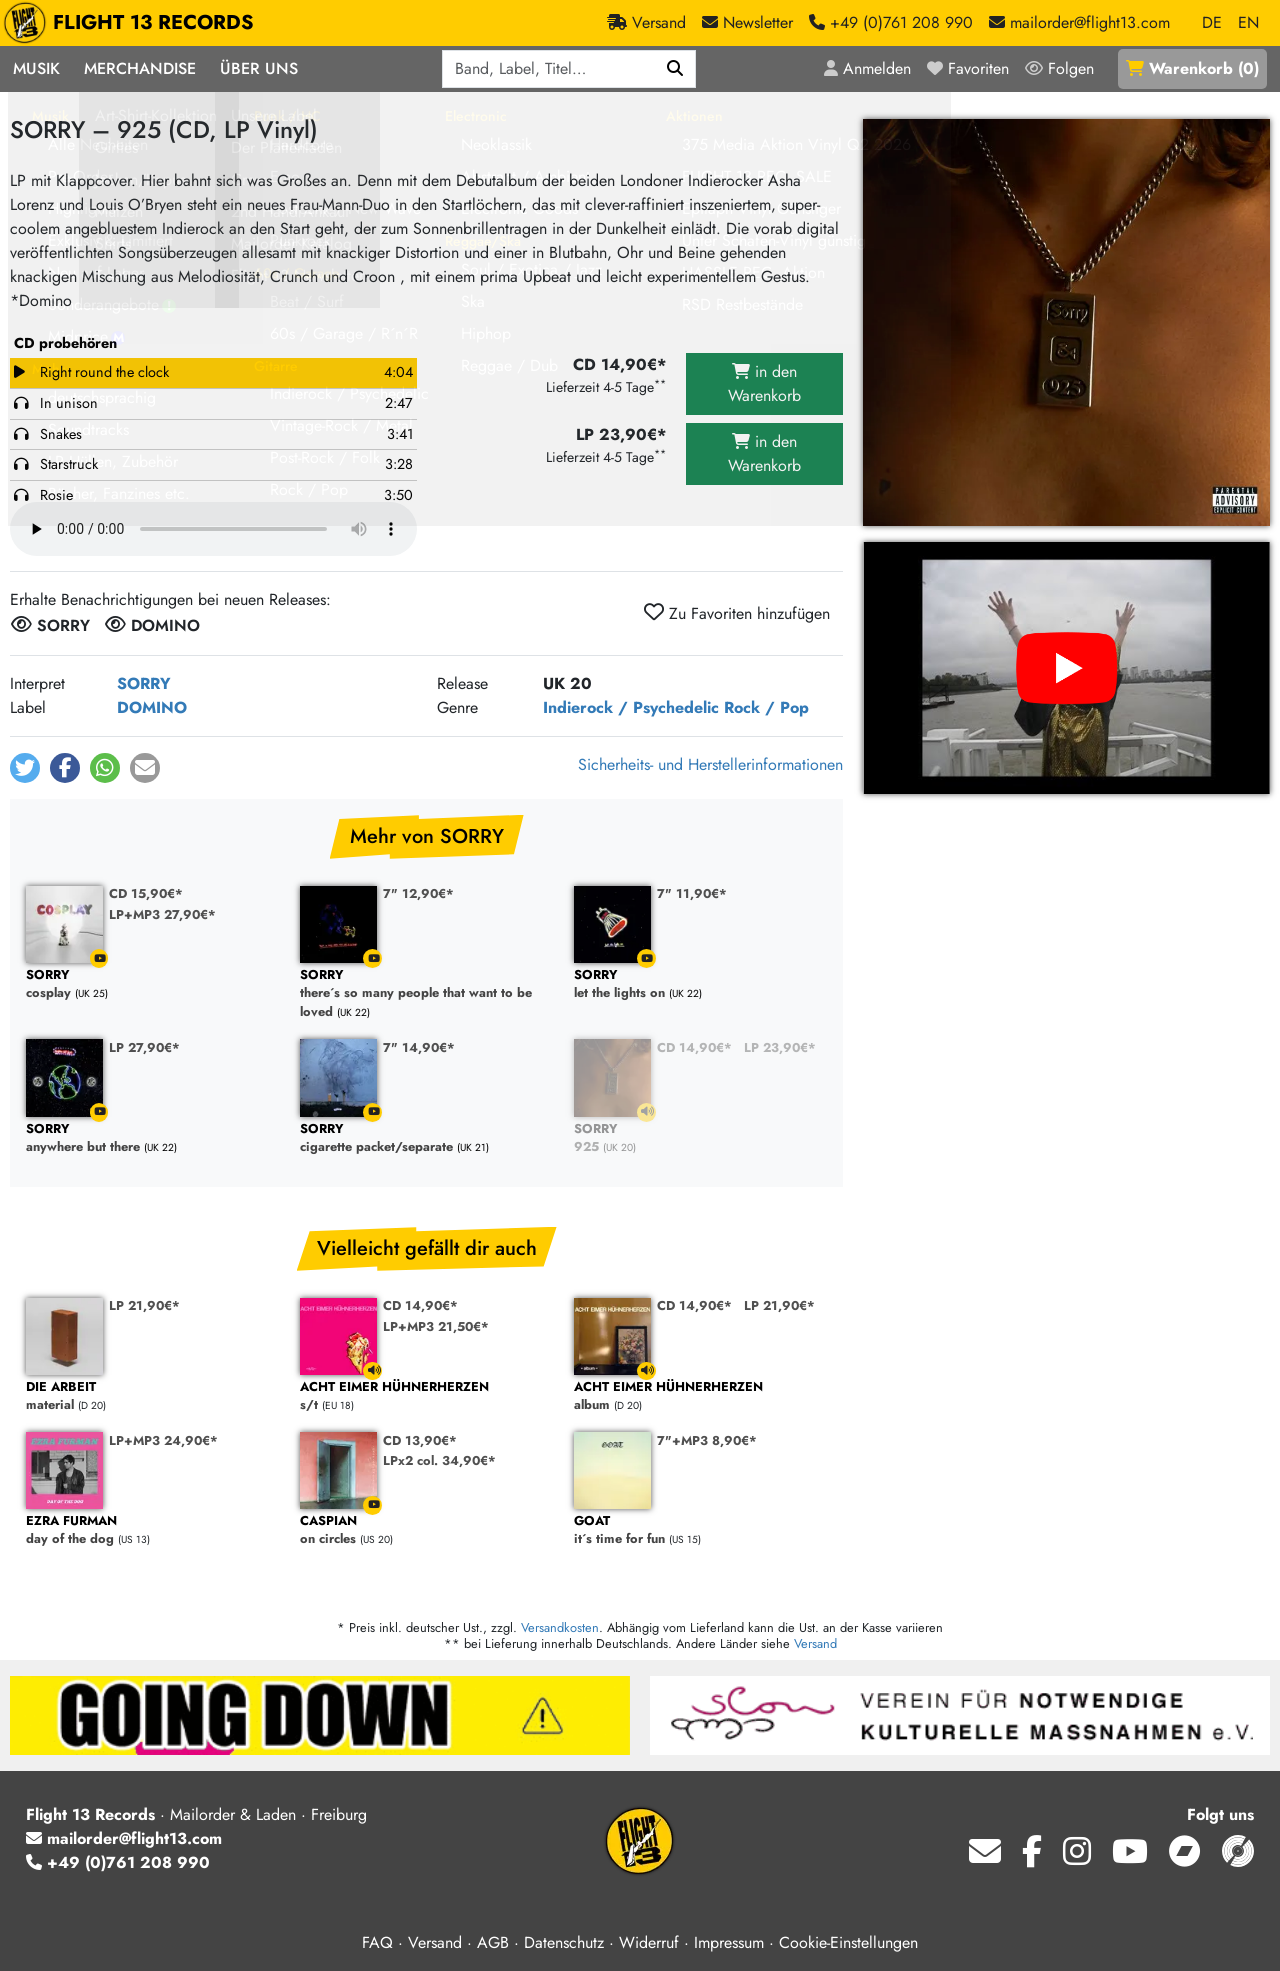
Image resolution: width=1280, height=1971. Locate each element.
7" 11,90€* (692, 893)
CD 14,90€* (694, 1047)
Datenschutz (564, 1942)
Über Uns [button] (259, 68)
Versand (815, 1643)
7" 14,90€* (419, 1047)
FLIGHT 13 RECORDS (133, 23)
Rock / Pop (766, 707)
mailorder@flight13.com (124, 1838)
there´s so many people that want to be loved (427, 994)
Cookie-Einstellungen (848, 1942)
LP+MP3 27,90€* (162, 914)
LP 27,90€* (144, 1047)
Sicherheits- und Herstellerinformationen (710, 764)
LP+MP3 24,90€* (163, 1440)
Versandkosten (560, 1627)
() (1192, 68)
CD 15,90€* (146, 893)
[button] (25, 768)
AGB (493, 1942)
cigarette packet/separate (427, 1138)
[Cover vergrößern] (1066, 322)
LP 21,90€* (144, 1305)
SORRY (144, 683)
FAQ (377, 1942)
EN (1248, 22)
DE (1212, 22)
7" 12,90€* (418, 893)
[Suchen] (675, 69)
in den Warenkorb (764, 383)
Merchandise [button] (140, 68)
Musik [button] (36, 68)
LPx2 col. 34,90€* (439, 1460)
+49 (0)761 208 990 (118, 1862)
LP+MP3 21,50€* (436, 1326)
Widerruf (649, 1942)
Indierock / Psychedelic (631, 707)
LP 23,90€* (780, 1047)
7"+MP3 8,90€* (707, 1440)
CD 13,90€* (420, 1440)
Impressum (729, 1942)
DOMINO (152, 707)
